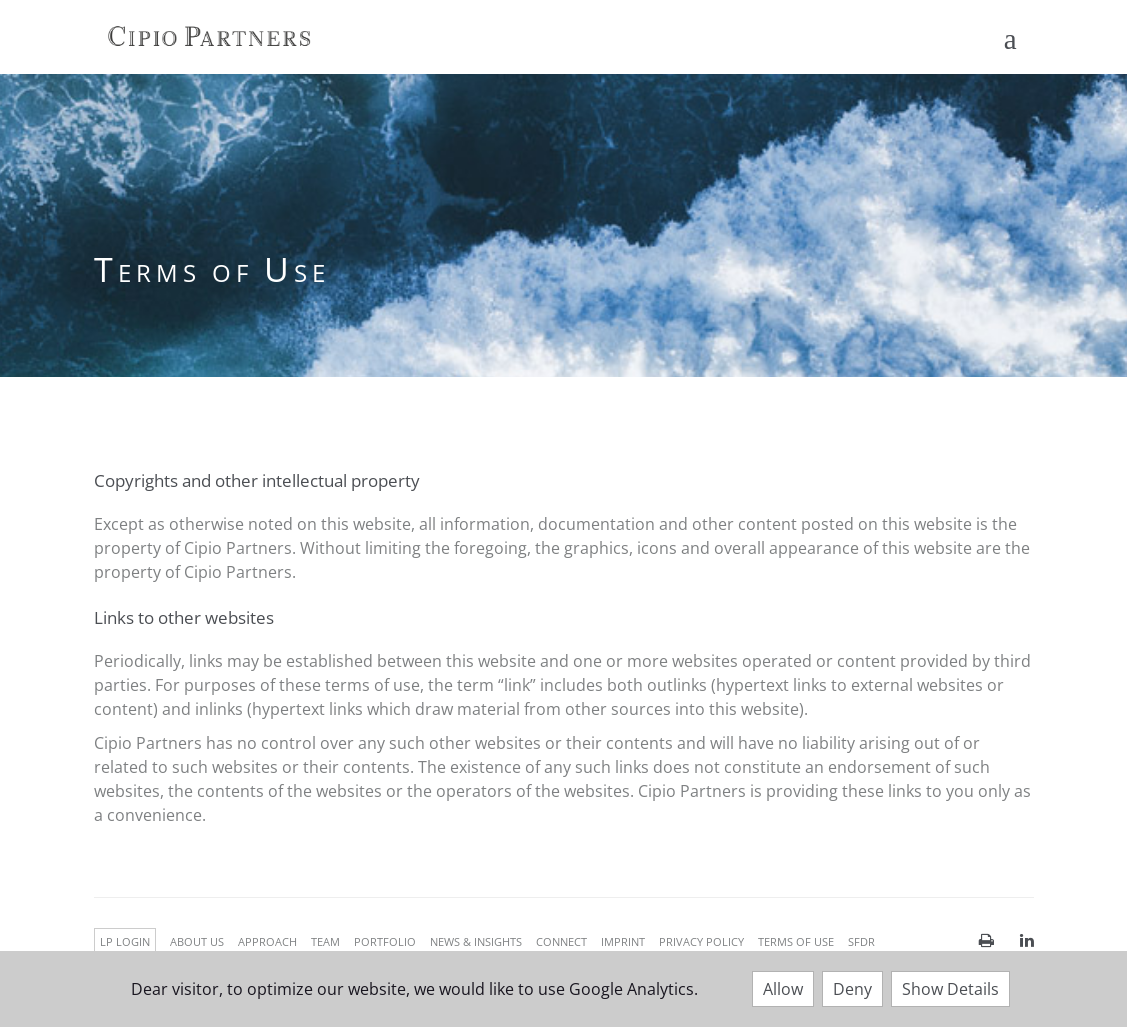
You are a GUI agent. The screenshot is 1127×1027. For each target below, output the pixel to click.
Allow (783, 989)
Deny (852, 989)
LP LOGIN (125, 941)
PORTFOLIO (385, 941)
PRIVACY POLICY (701, 941)
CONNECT (561, 941)
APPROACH (267, 941)
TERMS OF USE (796, 941)
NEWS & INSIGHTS (476, 941)
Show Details (950, 989)
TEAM (325, 941)
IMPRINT (623, 941)
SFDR (861, 941)
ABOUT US (197, 941)
